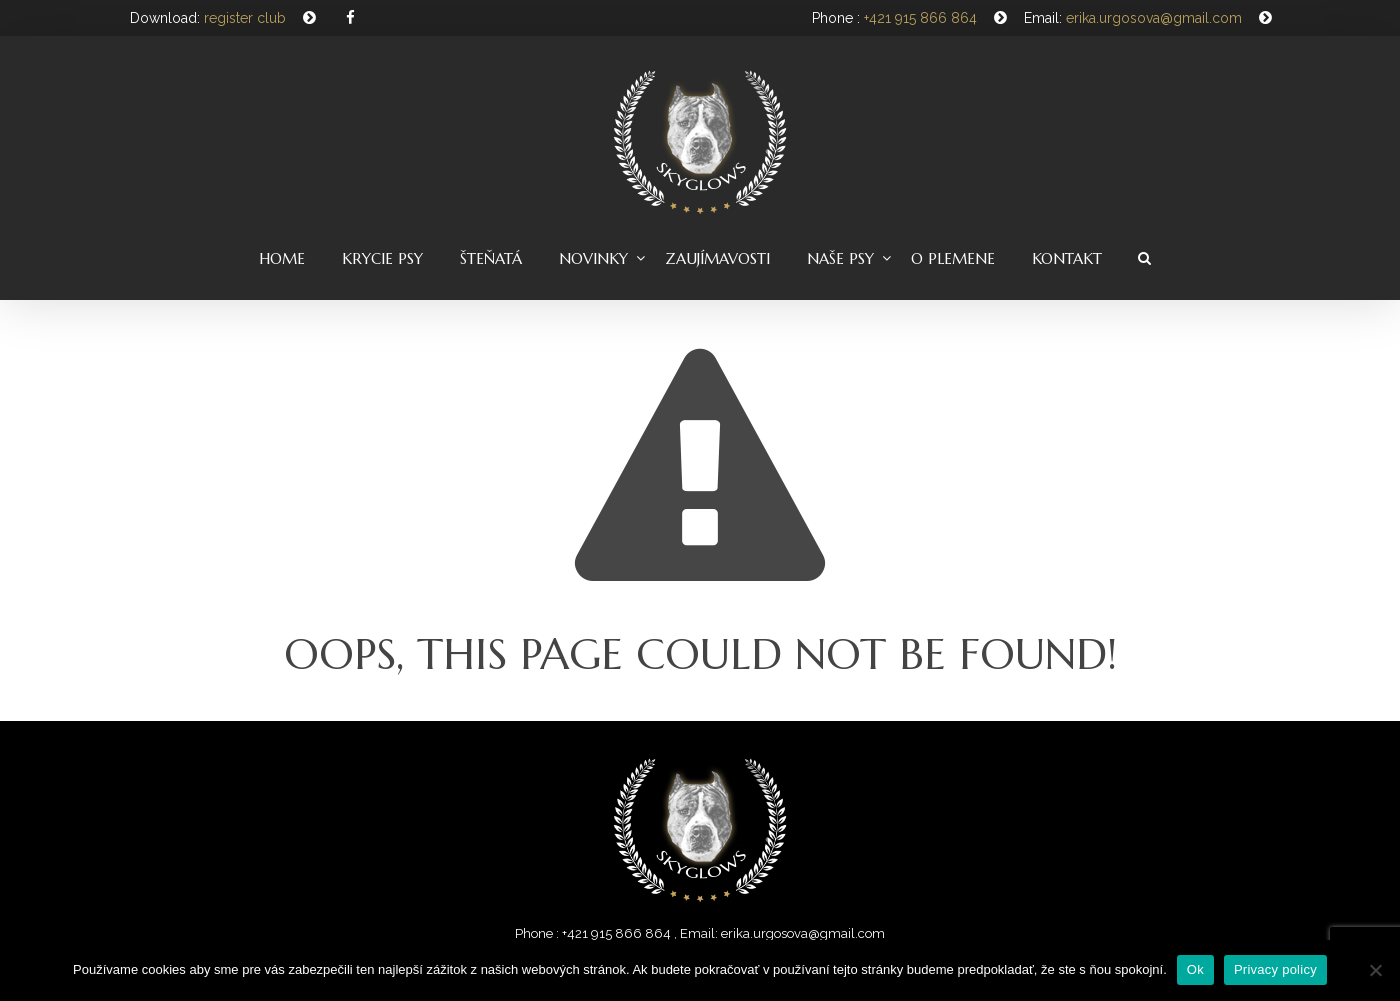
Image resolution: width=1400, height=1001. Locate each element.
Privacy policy (1275, 969)
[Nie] (1375, 970)
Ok (1195, 969)
